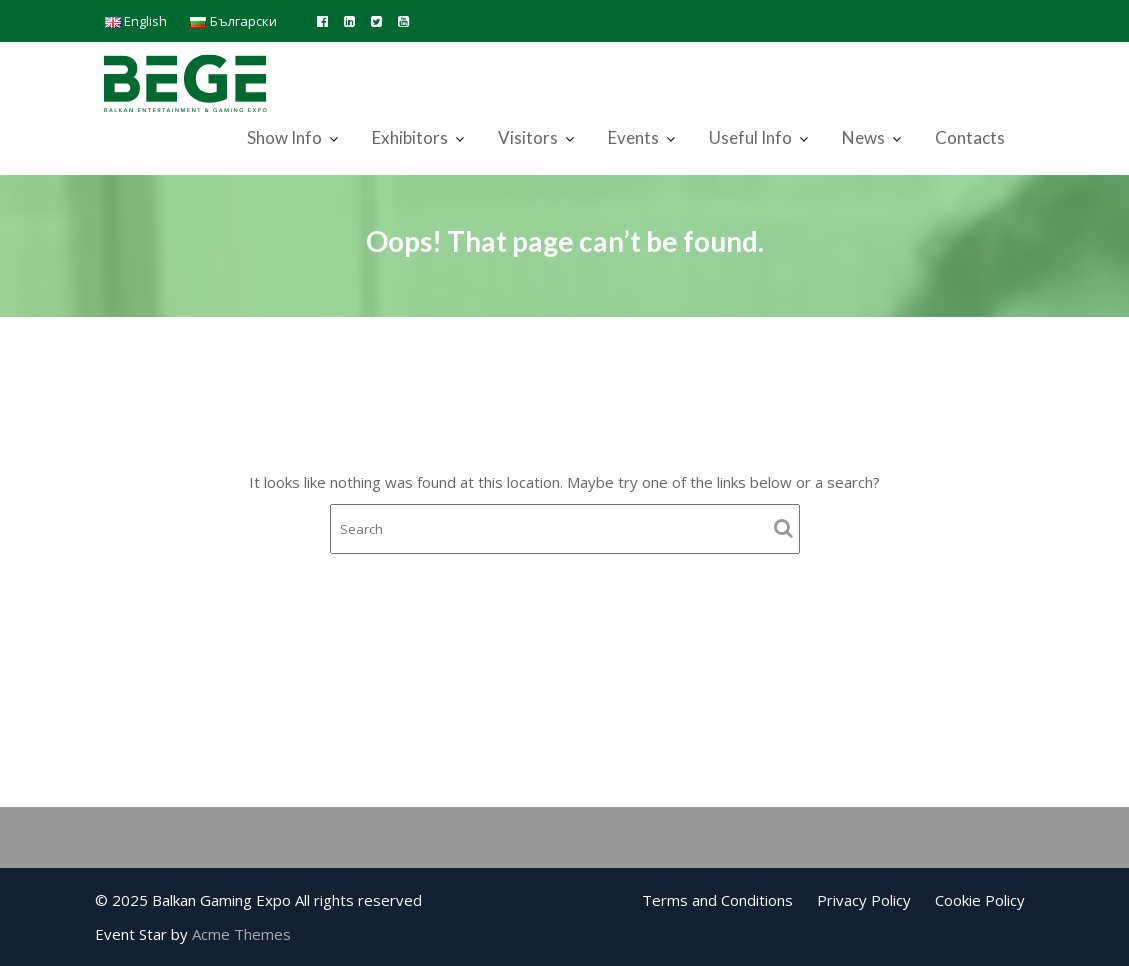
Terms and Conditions (717, 900)
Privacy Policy (864, 900)
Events (633, 137)
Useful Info (750, 137)
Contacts (970, 137)
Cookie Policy (980, 900)
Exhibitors (410, 137)
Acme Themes (241, 934)
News (863, 137)
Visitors (528, 137)
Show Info (284, 137)
